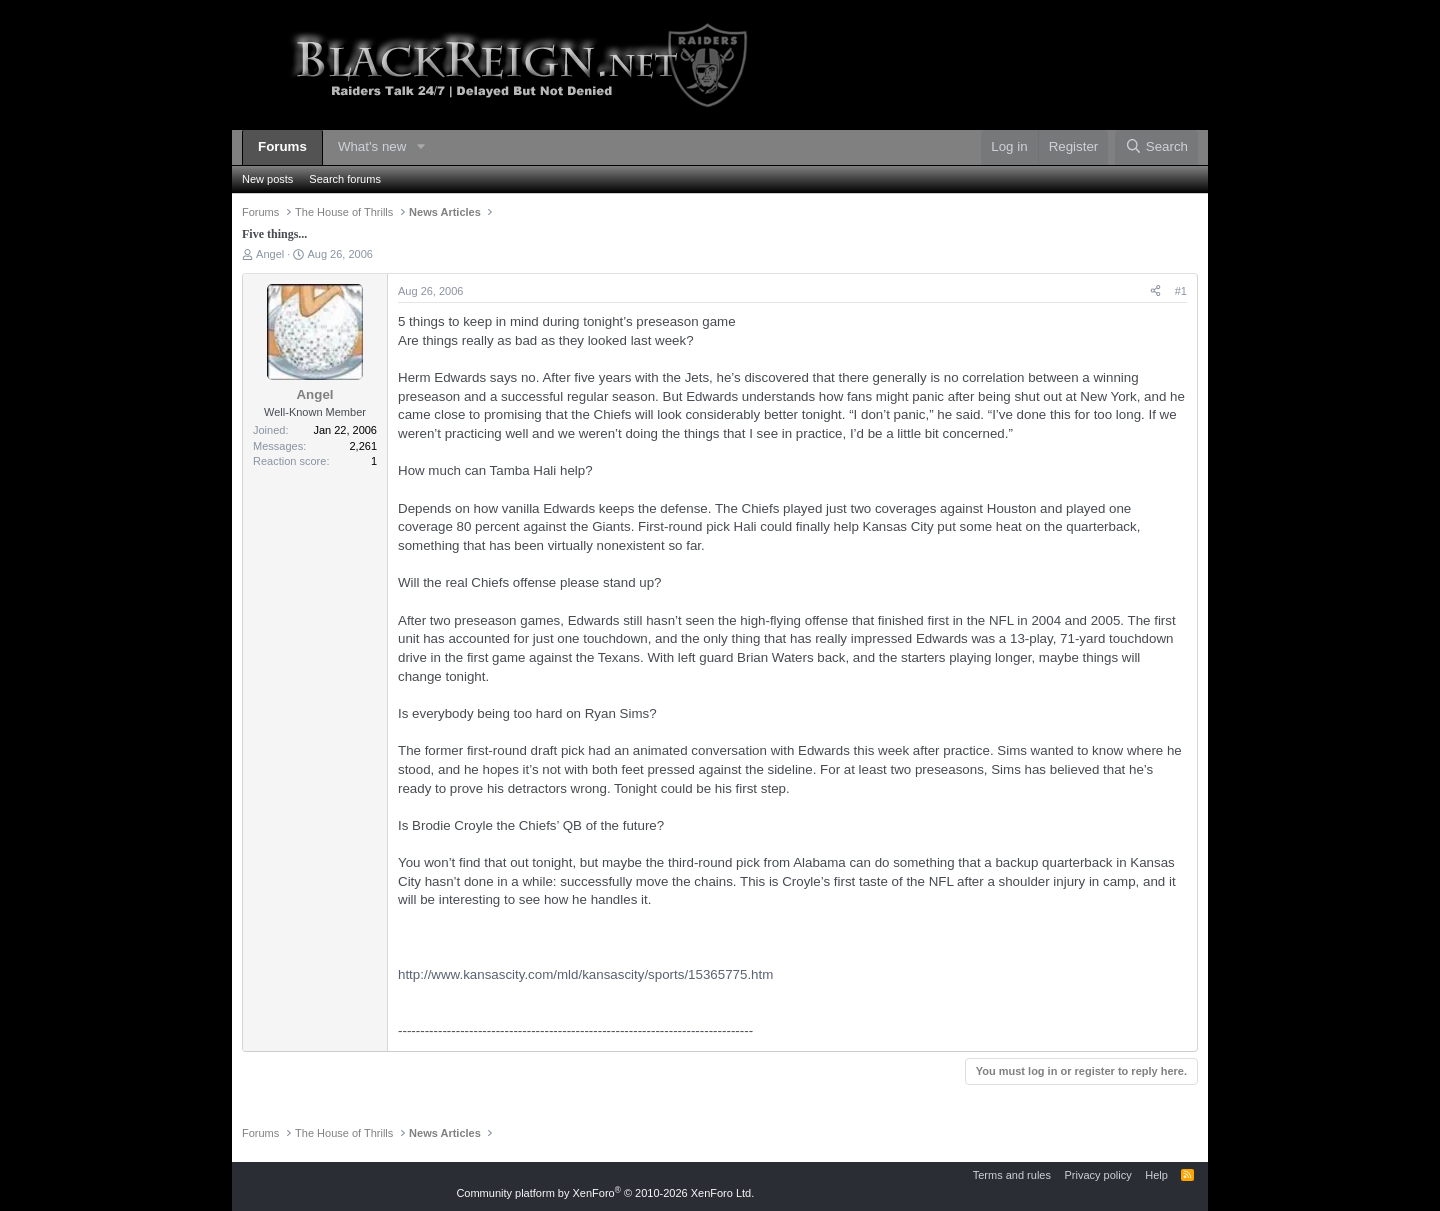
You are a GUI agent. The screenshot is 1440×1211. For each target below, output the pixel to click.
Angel (270, 254)
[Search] (1156, 147)
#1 (1181, 291)
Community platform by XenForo (605, 1193)
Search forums (345, 179)
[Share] (1155, 291)
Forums (282, 146)
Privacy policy (1097, 1175)
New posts (267, 179)
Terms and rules (1012, 1175)
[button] (421, 147)
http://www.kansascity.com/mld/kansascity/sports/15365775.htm (585, 974)
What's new (372, 146)
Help (1156, 1175)
